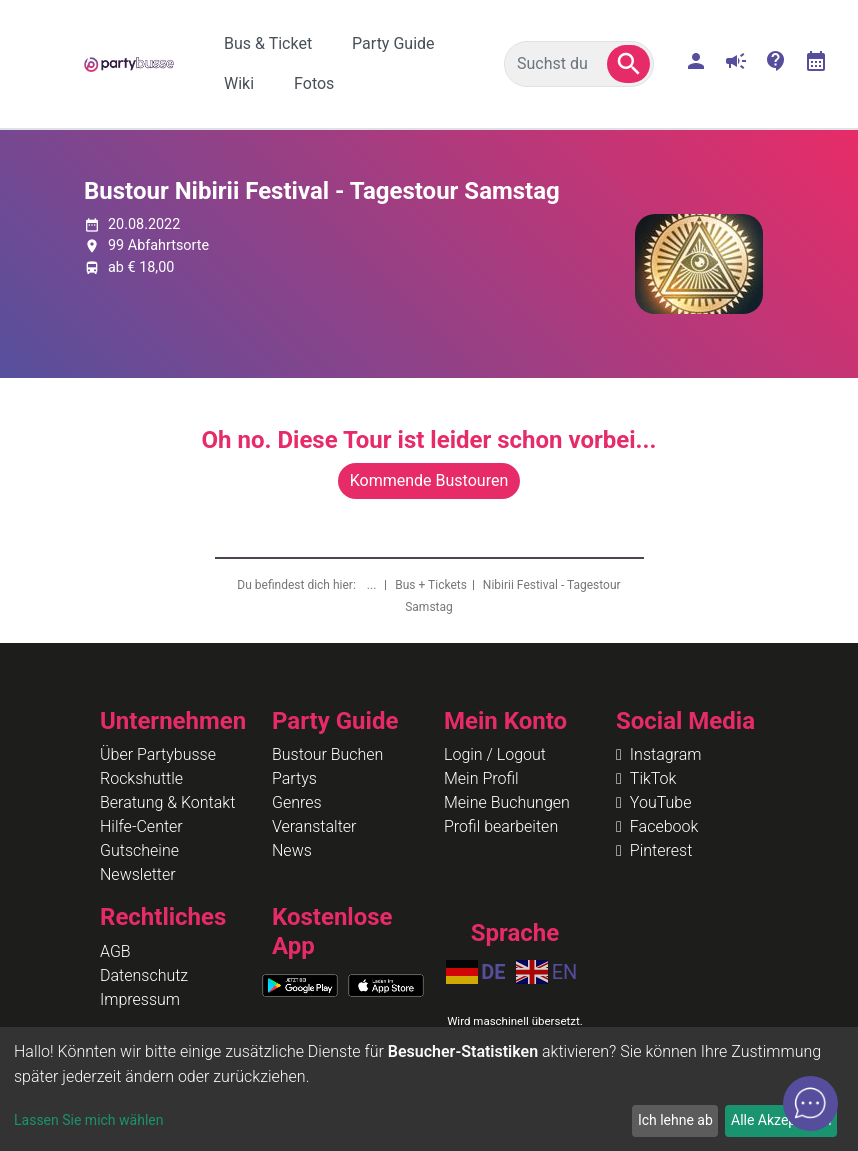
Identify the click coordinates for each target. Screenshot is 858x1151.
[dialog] (429, 1089)
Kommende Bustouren (429, 480)
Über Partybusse (158, 754)
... (373, 585)
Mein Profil (481, 778)
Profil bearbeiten (501, 826)
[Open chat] (810, 1103)
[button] (628, 64)
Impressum (140, 999)
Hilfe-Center (141, 826)
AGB (115, 951)
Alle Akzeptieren (781, 1120)
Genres (297, 802)
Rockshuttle (141, 778)
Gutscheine (139, 850)
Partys (294, 778)
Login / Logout (495, 754)
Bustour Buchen (327, 754)
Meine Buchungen (507, 802)
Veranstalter (314, 826)
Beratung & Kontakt (167, 802)
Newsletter (138, 874)
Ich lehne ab (675, 1120)
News (292, 850)
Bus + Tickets (431, 585)
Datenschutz (144, 975)
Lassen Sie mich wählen (88, 1120)
